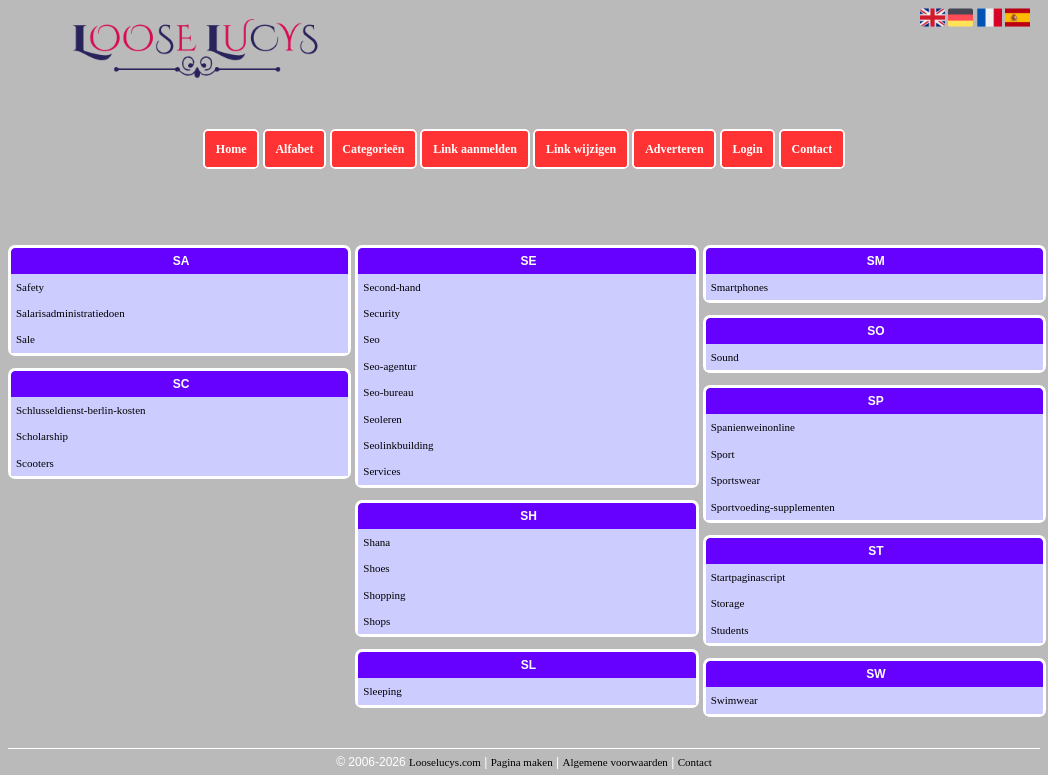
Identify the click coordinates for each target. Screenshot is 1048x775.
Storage (728, 603)
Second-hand (391, 287)
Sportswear (736, 480)
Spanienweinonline (753, 427)
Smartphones (739, 287)
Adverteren (674, 149)
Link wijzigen (581, 149)
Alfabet (294, 149)
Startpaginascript (748, 577)
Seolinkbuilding (398, 445)
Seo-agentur (389, 366)
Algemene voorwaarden (614, 762)
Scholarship (42, 436)
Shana (376, 542)
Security (381, 313)
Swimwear (734, 700)
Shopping (384, 595)
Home (231, 149)
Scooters (35, 463)
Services (381, 471)
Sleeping (382, 691)
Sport (723, 454)
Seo (371, 339)
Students (730, 630)
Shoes (376, 568)
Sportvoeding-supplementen (773, 507)
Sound (725, 357)
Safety (30, 287)
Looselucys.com (445, 762)
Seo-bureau (388, 392)
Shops (376, 621)
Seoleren (382, 419)
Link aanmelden (475, 149)
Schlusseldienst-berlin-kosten (81, 410)
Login (748, 149)
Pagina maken (522, 762)
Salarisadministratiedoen (70, 313)
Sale (25, 339)
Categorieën (373, 149)
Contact (812, 149)
